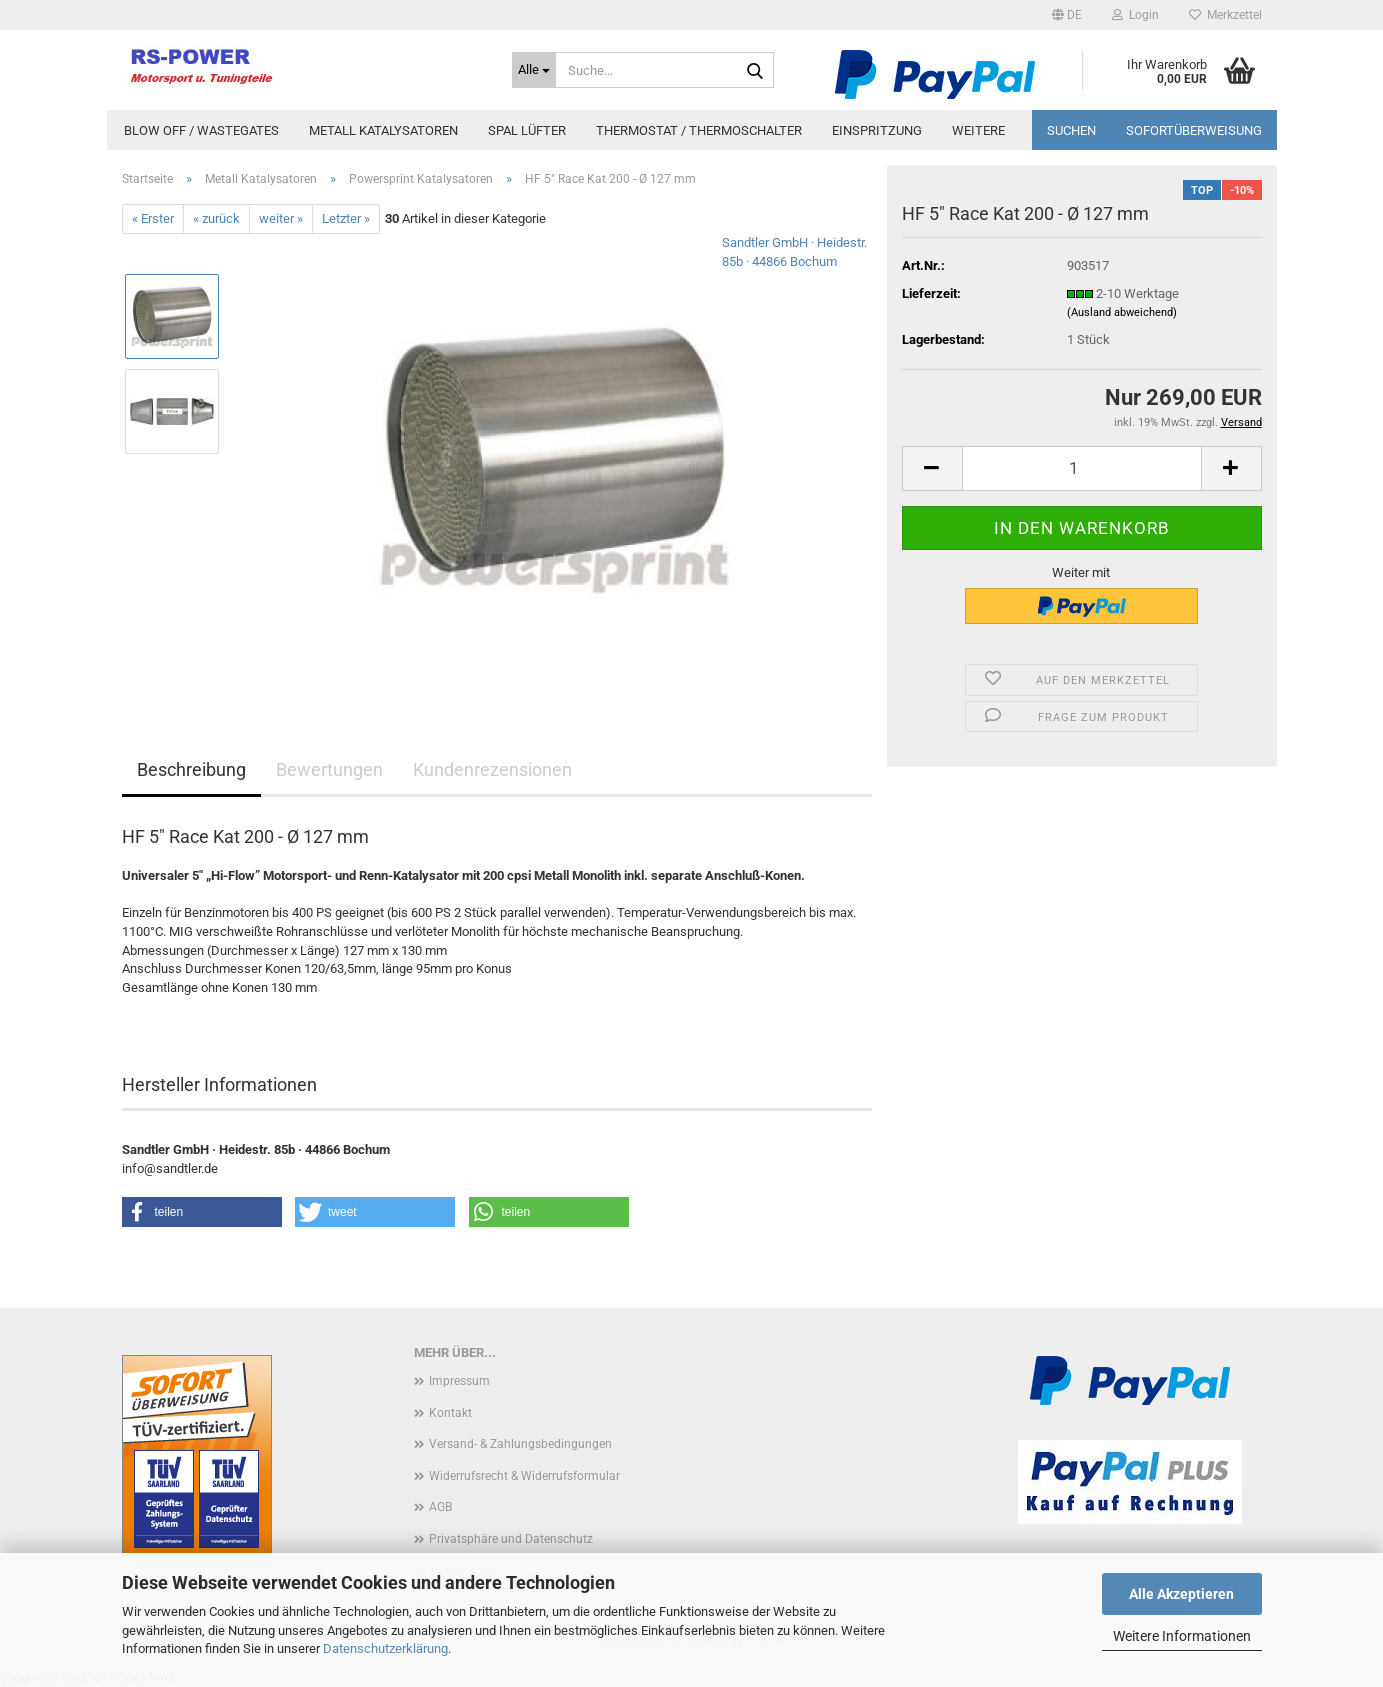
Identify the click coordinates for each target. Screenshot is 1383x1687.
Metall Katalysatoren (383, 130)
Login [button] (1135, 15)
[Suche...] (534, 70)
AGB (440, 1507)
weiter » (281, 218)
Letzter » (346, 218)
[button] (1067, 15)
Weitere (978, 130)
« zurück (216, 218)
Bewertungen (329, 769)
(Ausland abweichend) (1122, 312)
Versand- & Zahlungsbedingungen (520, 1444)
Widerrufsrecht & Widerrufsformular (524, 1476)
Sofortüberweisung (1194, 130)
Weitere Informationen (1182, 1636)
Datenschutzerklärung (385, 1648)
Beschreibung (191, 769)
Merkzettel (1225, 15)
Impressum (459, 1381)
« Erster (153, 218)
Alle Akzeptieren (1181, 1594)
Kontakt (450, 1413)
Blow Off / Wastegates (201, 130)
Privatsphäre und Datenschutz (511, 1539)
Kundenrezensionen (492, 769)
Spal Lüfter (527, 130)
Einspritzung (877, 130)
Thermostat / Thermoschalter (699, 130)
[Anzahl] (1082, 468)
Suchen (1071, 130)
